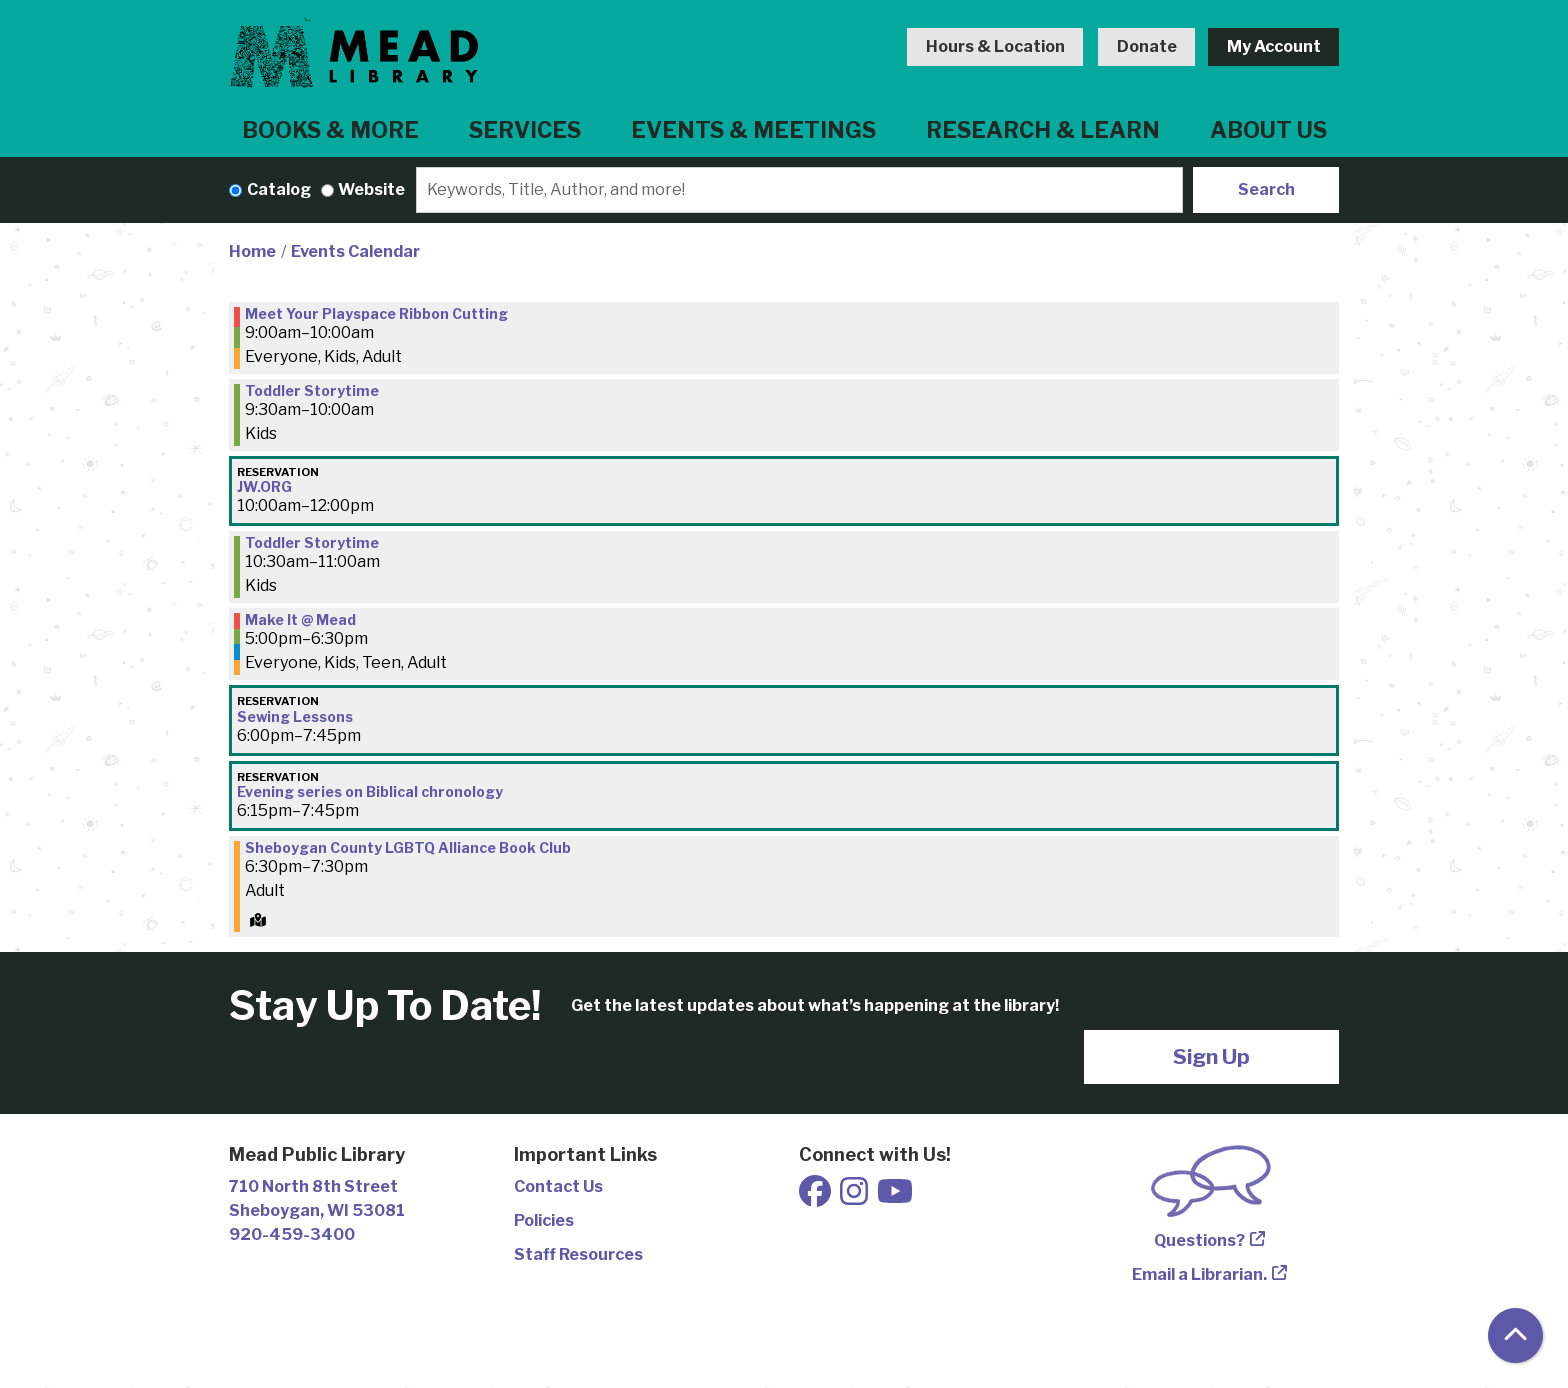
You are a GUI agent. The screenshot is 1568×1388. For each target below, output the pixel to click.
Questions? (1199, 1240)
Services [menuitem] (525, 130)
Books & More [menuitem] (330, 130)
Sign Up (1211, 1056)
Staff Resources (578, 1254)
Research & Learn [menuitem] (1043, 130)
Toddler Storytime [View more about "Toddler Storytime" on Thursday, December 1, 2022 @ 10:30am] (312, 543)
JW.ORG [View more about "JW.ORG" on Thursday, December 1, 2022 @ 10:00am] (264, 487)
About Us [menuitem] (1268, 130)
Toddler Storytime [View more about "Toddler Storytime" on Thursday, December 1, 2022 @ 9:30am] (312, 391)
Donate (1147, 46)
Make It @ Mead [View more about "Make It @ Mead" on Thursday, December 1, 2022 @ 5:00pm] (300, 620)
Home (252, 251)
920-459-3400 (292, 1234)
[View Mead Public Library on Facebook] (816, 1197)
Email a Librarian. (1199, 1274)
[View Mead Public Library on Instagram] (855, 1197)
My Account (1274, 46)
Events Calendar (355, 251)
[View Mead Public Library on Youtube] (895, 1197)
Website (371, 189)
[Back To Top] (1515, 1335)
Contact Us (558, 1186)
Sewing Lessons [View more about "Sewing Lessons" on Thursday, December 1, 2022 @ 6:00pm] (295, 717)
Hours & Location (995, 46)
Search (1266, 189)
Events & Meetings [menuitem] (753, 130)
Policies (544, 1220)
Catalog (279, 189)
